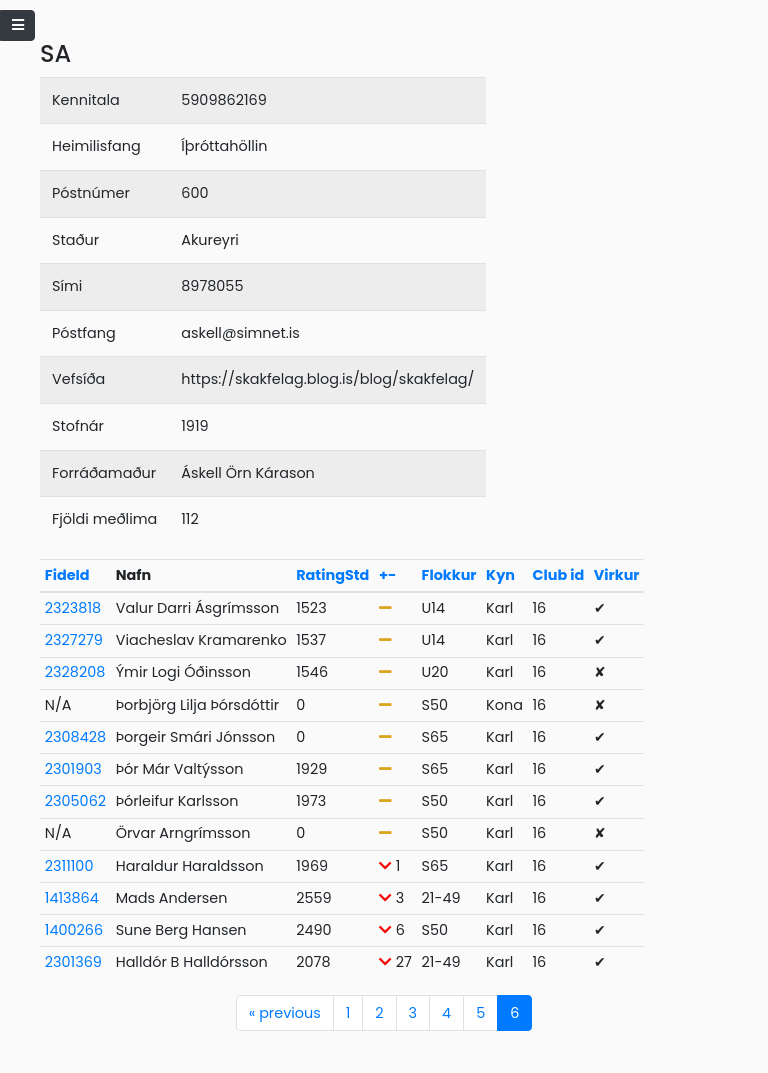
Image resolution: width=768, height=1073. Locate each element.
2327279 (74, 640)
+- (387, 575)
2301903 (73, 769)
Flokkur (449, 575)
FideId (67, 575)
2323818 (73, 608)
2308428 (75, 737)
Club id (558, 575)
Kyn (500, 575)
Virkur (617, 575)
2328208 (75, 672)
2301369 (73, 962)
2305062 (75, 801)
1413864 (72, 898)
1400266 (74, 930)
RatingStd (332, 575)
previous (285, 1013)
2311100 (69, 866)
